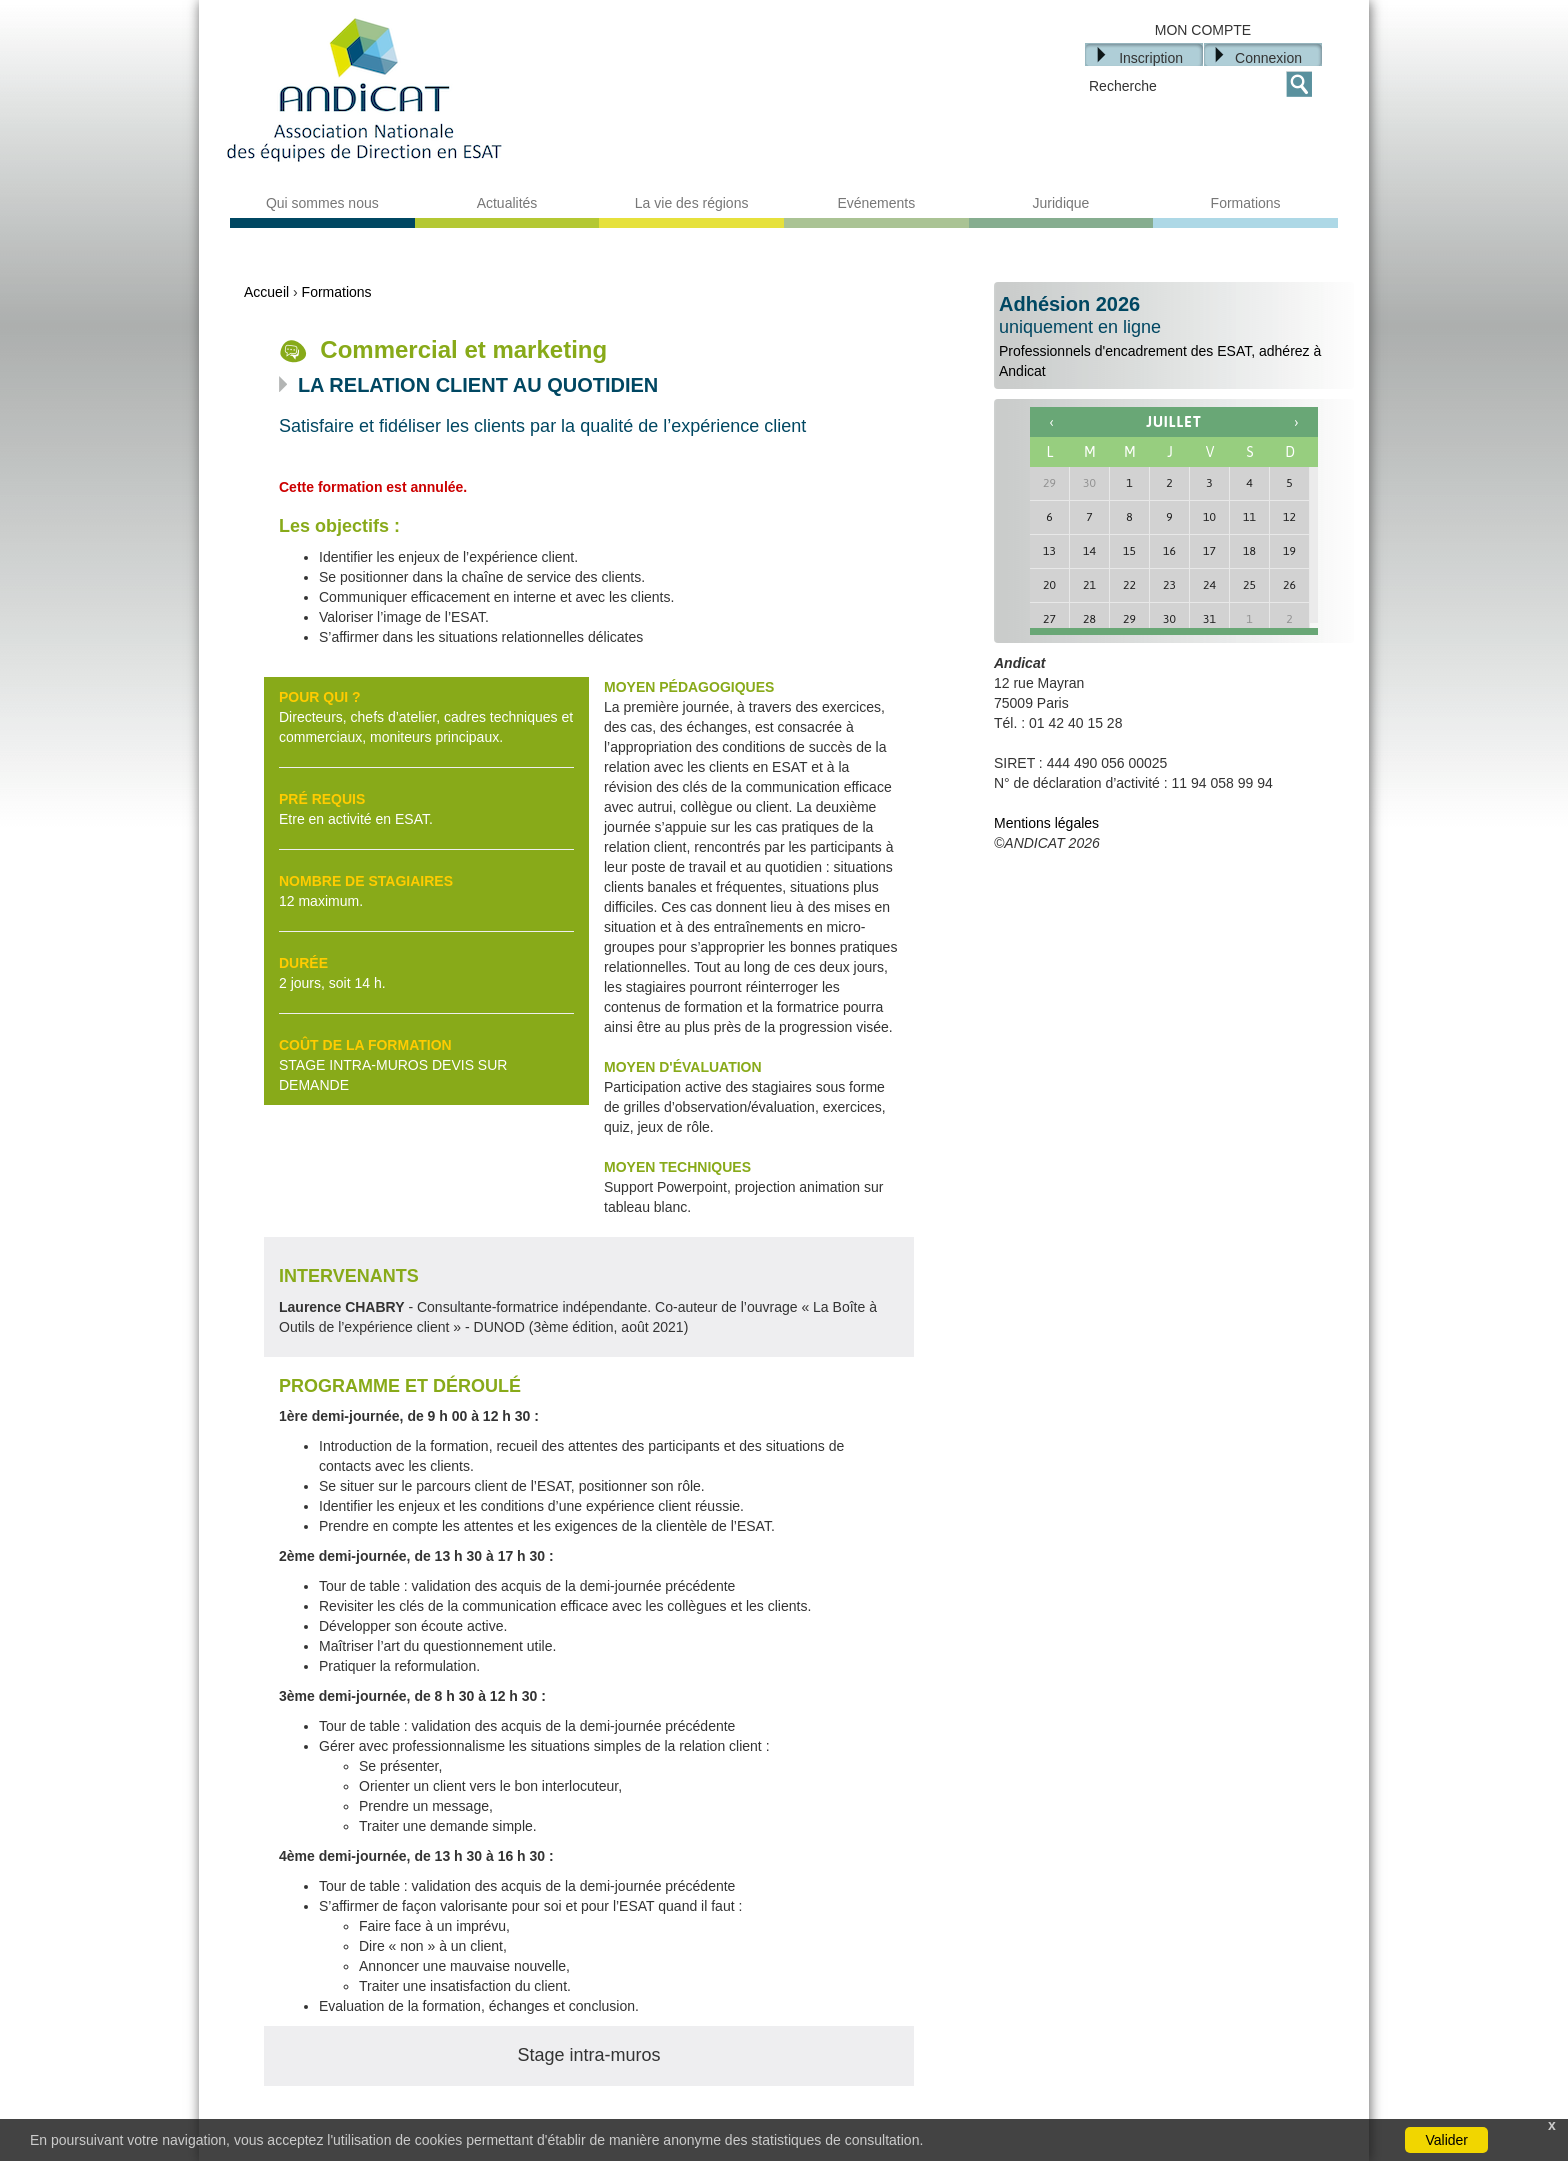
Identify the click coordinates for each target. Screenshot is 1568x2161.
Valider (1446, 2140)
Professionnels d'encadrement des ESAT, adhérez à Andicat (1174, 336)
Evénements (876, 203)
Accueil (266, 292)
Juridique (1061, 203)
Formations (1246, 203)
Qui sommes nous (322, 203)
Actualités (507, 203)
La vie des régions (692, 203)
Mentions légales (1046, 823)
